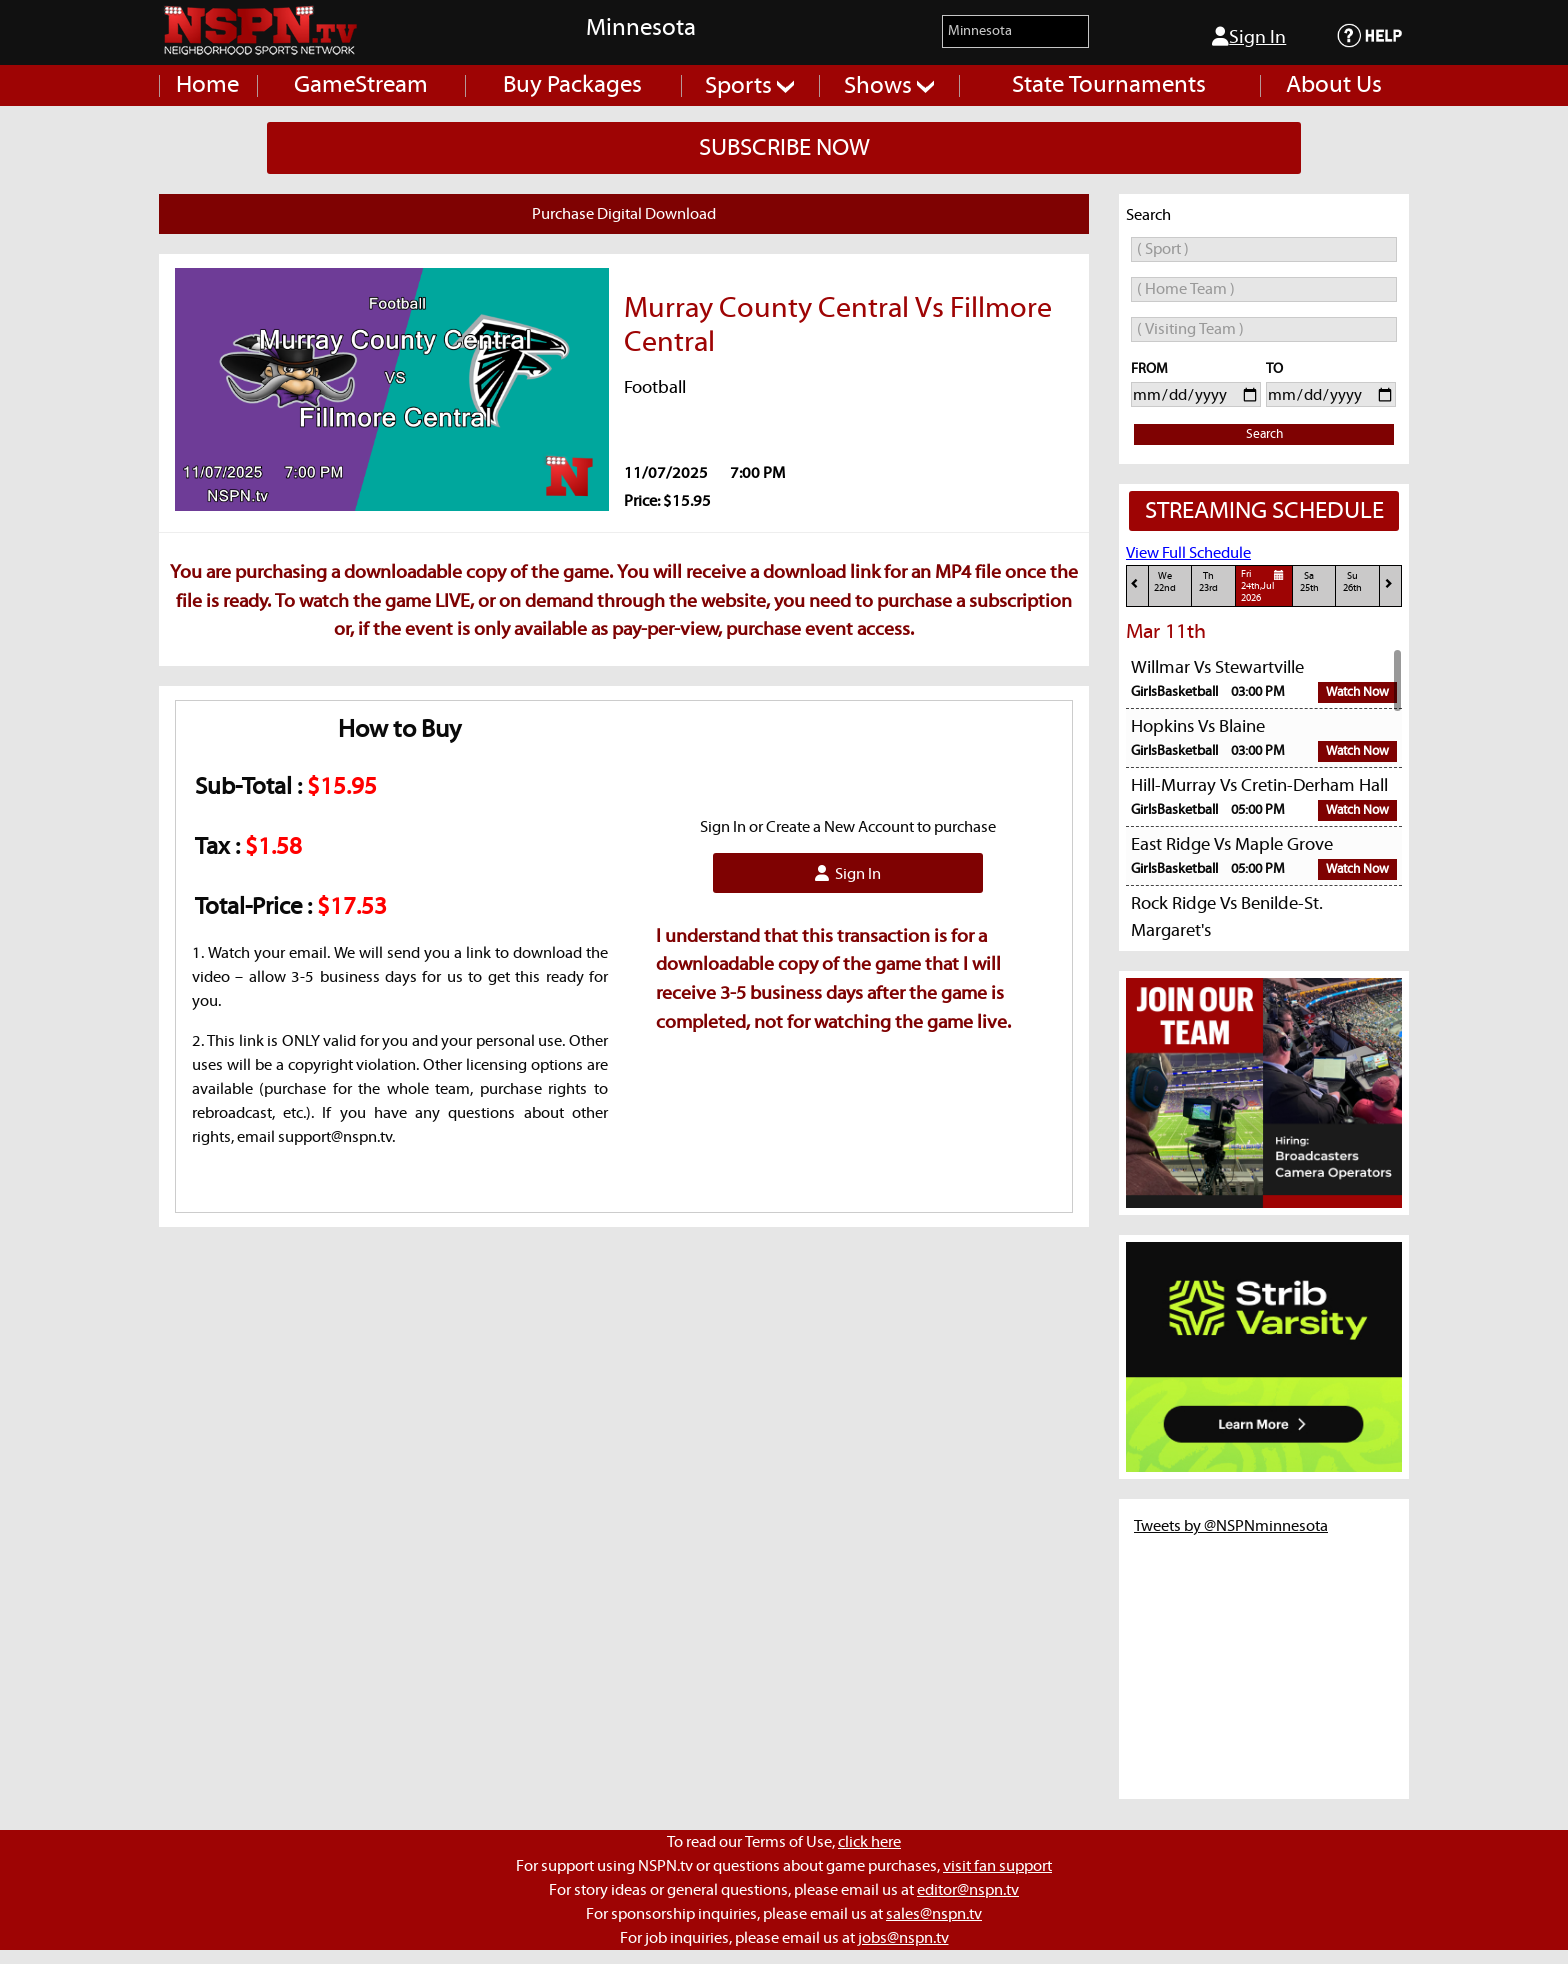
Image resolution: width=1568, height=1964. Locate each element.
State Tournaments (1109, 85)
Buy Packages (572, 85)
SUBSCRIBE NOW (784, 148)
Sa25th (1309, 582)
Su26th (1352, 582)
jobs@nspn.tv (903, 1938)
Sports (749, 86)
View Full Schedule (1188, 553)
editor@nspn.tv (968, 1890)
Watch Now (1357, 692)
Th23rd (1208, 582)
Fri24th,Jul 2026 (1265, 586)
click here (869, 1842)
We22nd (1165, 582)
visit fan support (997, 1866)
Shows (889, 86)
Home (207, 85)
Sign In (1249, 37)
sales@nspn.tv (934, 1914)
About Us (1334, 85)
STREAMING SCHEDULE (1264, 511)
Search (1264, 434)
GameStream (361, 85)
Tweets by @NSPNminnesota (1231, 1526)
